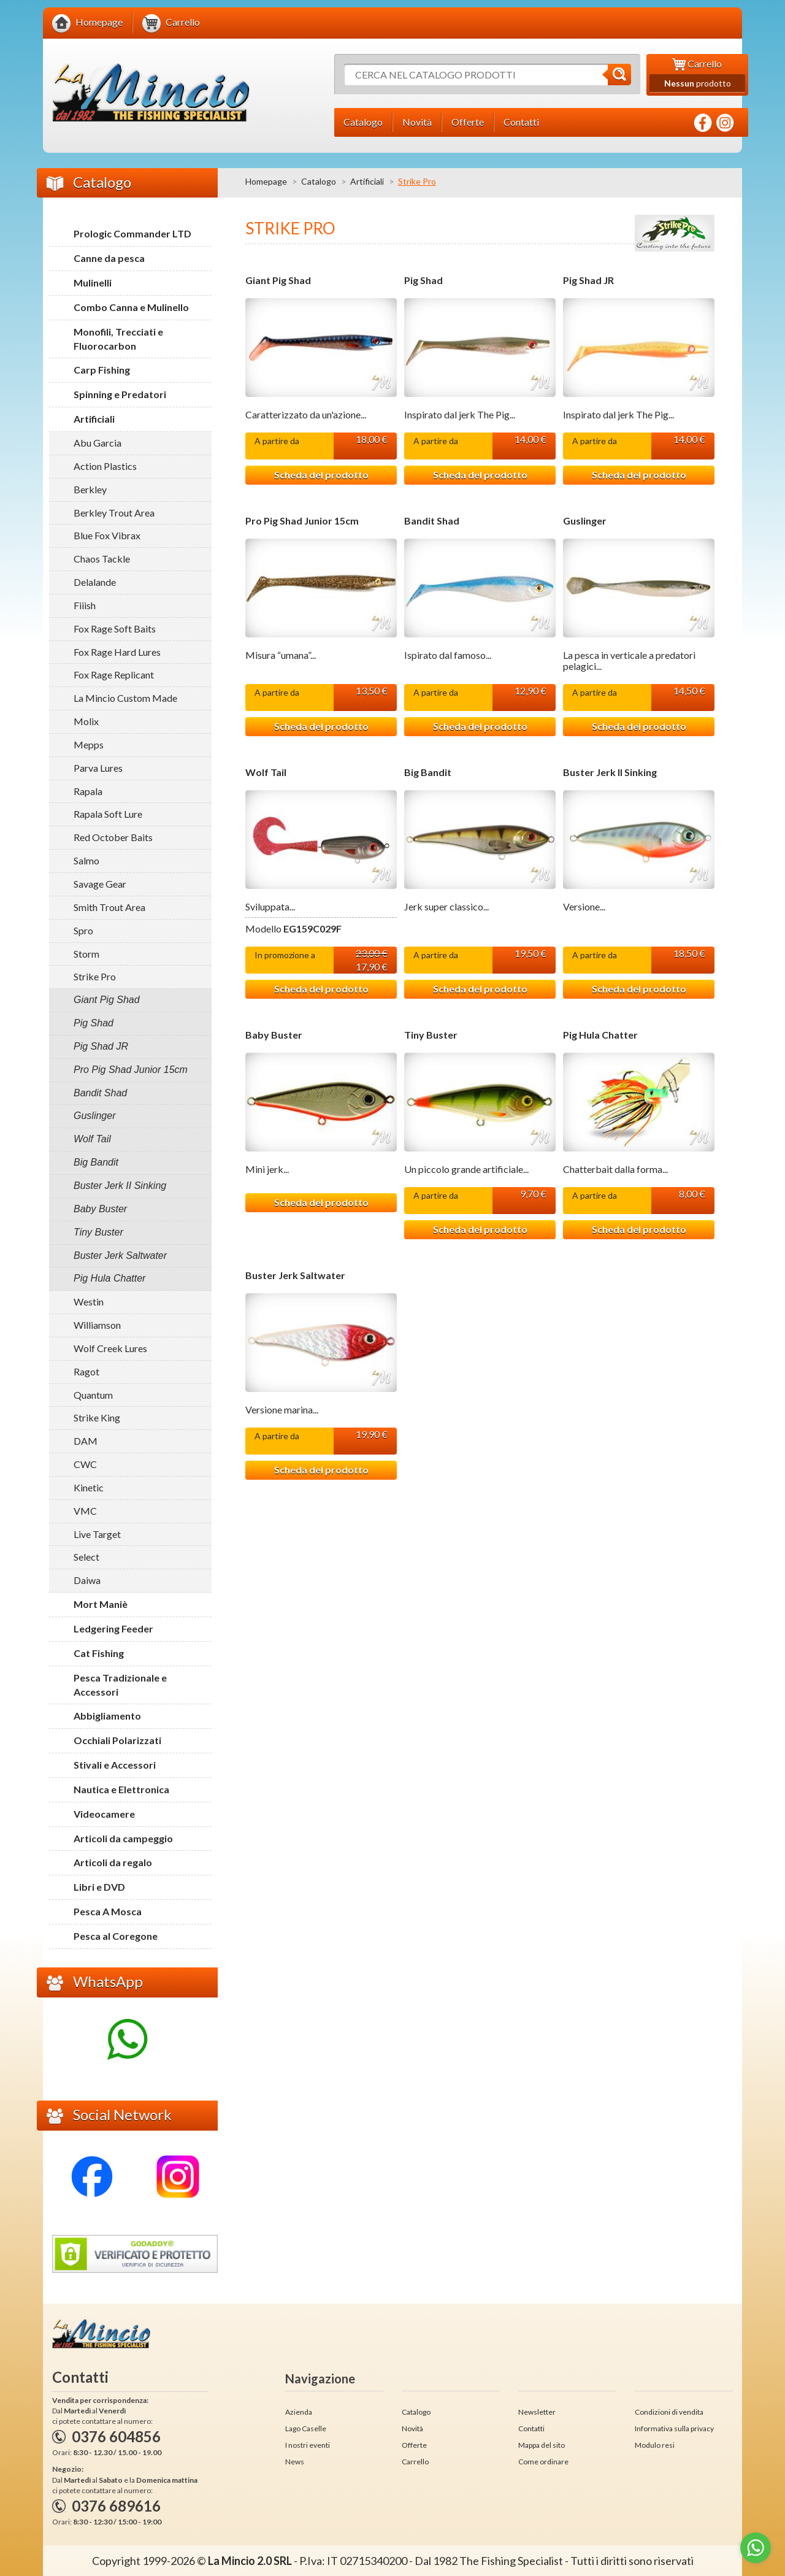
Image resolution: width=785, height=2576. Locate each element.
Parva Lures (98, 768)
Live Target (97, 1534)
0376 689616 (116, 2506)
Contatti (531, 2428)
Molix (86, 721)
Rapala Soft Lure (108, 814)
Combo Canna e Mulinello (131, 307)
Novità (412, 2428)
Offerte (414, 2445)
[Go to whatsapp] (755, 2547)
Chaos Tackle (102, 558)
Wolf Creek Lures (110, 1348)
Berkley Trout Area (114, 512)
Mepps (89, 744)
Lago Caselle (305, 2428)
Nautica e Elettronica (121, 1789)
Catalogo (318, 181)
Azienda (298, 2411)
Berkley (90, 489)
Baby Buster (273, 1034)
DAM (86, 1441)
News (294, 2461)
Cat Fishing (99, 1653)
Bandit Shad (431, 520)
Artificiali (367, 181)
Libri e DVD (99, 1887)
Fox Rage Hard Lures (117, 652)
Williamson (97, 1325)
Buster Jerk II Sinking (610, 772)
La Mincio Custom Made (125, 698)
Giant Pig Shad (278, 280)
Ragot (86, 1371)
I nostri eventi (307, 2445)
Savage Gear (100, 884)
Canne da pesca (109, 258)
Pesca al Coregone (116, 1936)
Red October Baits (113, 837)
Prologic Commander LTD (132, 233)
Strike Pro (95, 976)
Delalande (95, 582)
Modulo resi (655, 2445)
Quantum (93, 1395)
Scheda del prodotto (321, 474)
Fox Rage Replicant (114, 674)
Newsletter (537, 2411)
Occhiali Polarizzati (117, 1740)
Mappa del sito (541, 2445)
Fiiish (85, 605)
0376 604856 (116, 2436)
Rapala (88, 791)
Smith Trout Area (109, 907)
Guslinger (585, 520)
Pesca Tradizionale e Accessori (120, 1684)
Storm (86, 953)
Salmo (86, 860)
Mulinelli (93, 282)
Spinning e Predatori (120, 394)
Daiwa (87, 1580)
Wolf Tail (265, 772)
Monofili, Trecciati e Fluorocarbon (118, 339)
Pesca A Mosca (108, 1911)
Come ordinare (543, 2461)
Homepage (266, 181)
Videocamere (104, 1814)
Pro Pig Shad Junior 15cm (302, 520)
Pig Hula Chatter (600, 1034)
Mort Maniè (101, 1604)
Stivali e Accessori (115, 1765)
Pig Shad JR (588, 280)
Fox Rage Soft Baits (115, 628)
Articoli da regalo (113, 1862)
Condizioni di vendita (669, 2411)
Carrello (415, 2461)
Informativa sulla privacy (674, 2428)
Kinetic (89, 1487)
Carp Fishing (102, 369)
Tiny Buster (431, 1034)
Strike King (97, 1417)
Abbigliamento (107, 1715)
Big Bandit (427, 772)
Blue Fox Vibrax (107, 535)
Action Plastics (105, 466)
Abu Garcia (97, 442)
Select (86, 1557)
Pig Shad (423, 280)
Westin (89, 1301)
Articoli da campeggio (123, 1838)
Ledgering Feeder (113, 1628)
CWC (85, 1464)
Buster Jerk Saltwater (295, 1275)
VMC (85, 1511)
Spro (83, 930)
